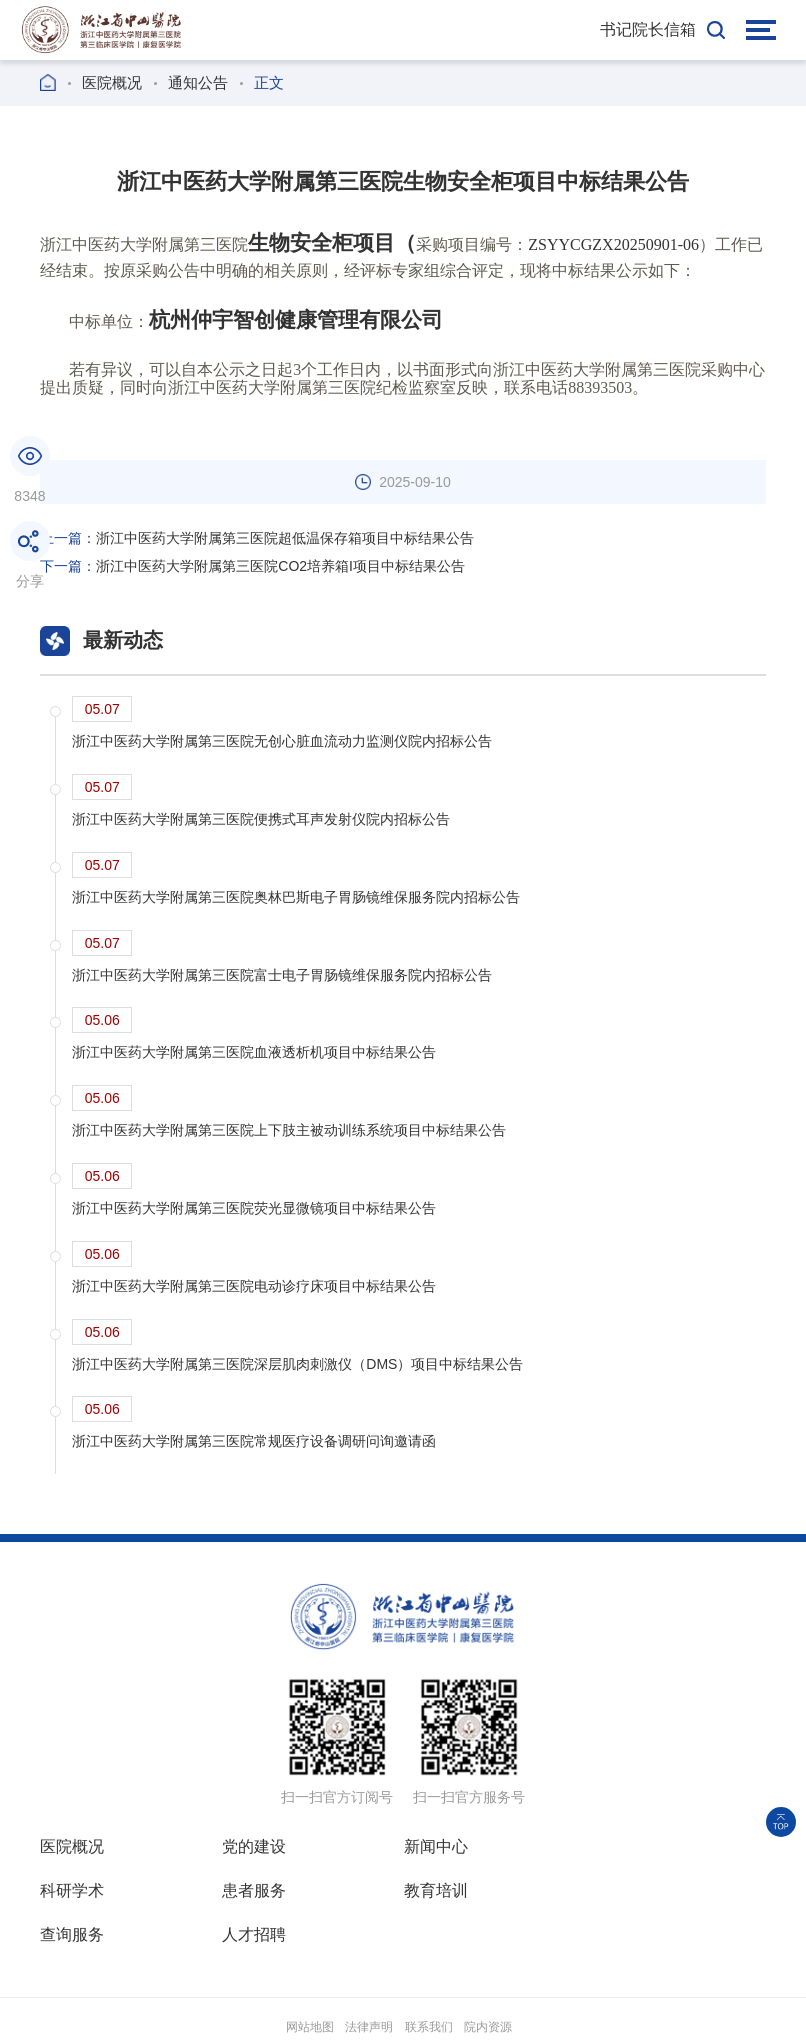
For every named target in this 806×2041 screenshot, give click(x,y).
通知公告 (198, 82)
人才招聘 (616, 1891)
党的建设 (254, 1847)
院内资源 (488, 1984)
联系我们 (429, 1984)
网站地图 (310, 1984)
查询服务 (435, 1891)
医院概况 (112, 82)
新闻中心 (435, 1847)
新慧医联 (676, 2012)
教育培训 (254, 1891)
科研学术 (616, 1847)
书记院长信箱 (648, 29)
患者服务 (72, 1891)
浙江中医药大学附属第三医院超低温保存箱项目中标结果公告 (257, 538)
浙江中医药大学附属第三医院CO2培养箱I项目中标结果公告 (252, 566)
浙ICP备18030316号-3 (528, 2012)
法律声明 (369, 1984)
